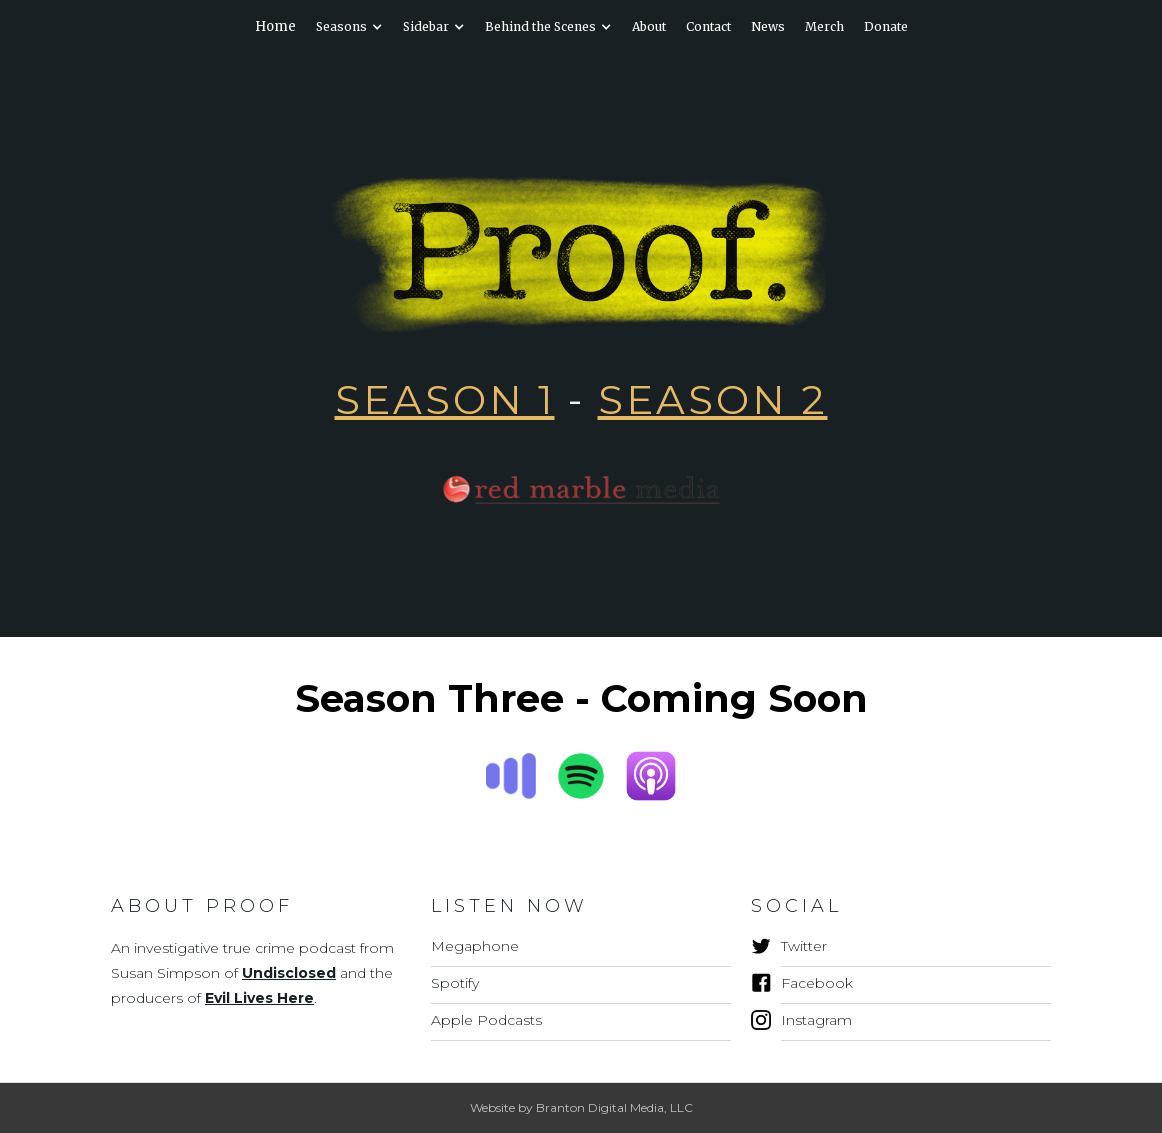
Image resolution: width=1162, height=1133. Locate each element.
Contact (708, 26)
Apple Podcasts (486, 1020)
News (768, 26)
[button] (349, 27)
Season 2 (713, 399)
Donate (886, 26)
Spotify (455, 983)
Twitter (804, 946)
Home (275, 26)
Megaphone (475, 946)
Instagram (816, 1020)
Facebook (817, 983)
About (649, 26)
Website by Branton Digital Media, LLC (581, 1107)
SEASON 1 (445, 399)
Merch (824, 26)
